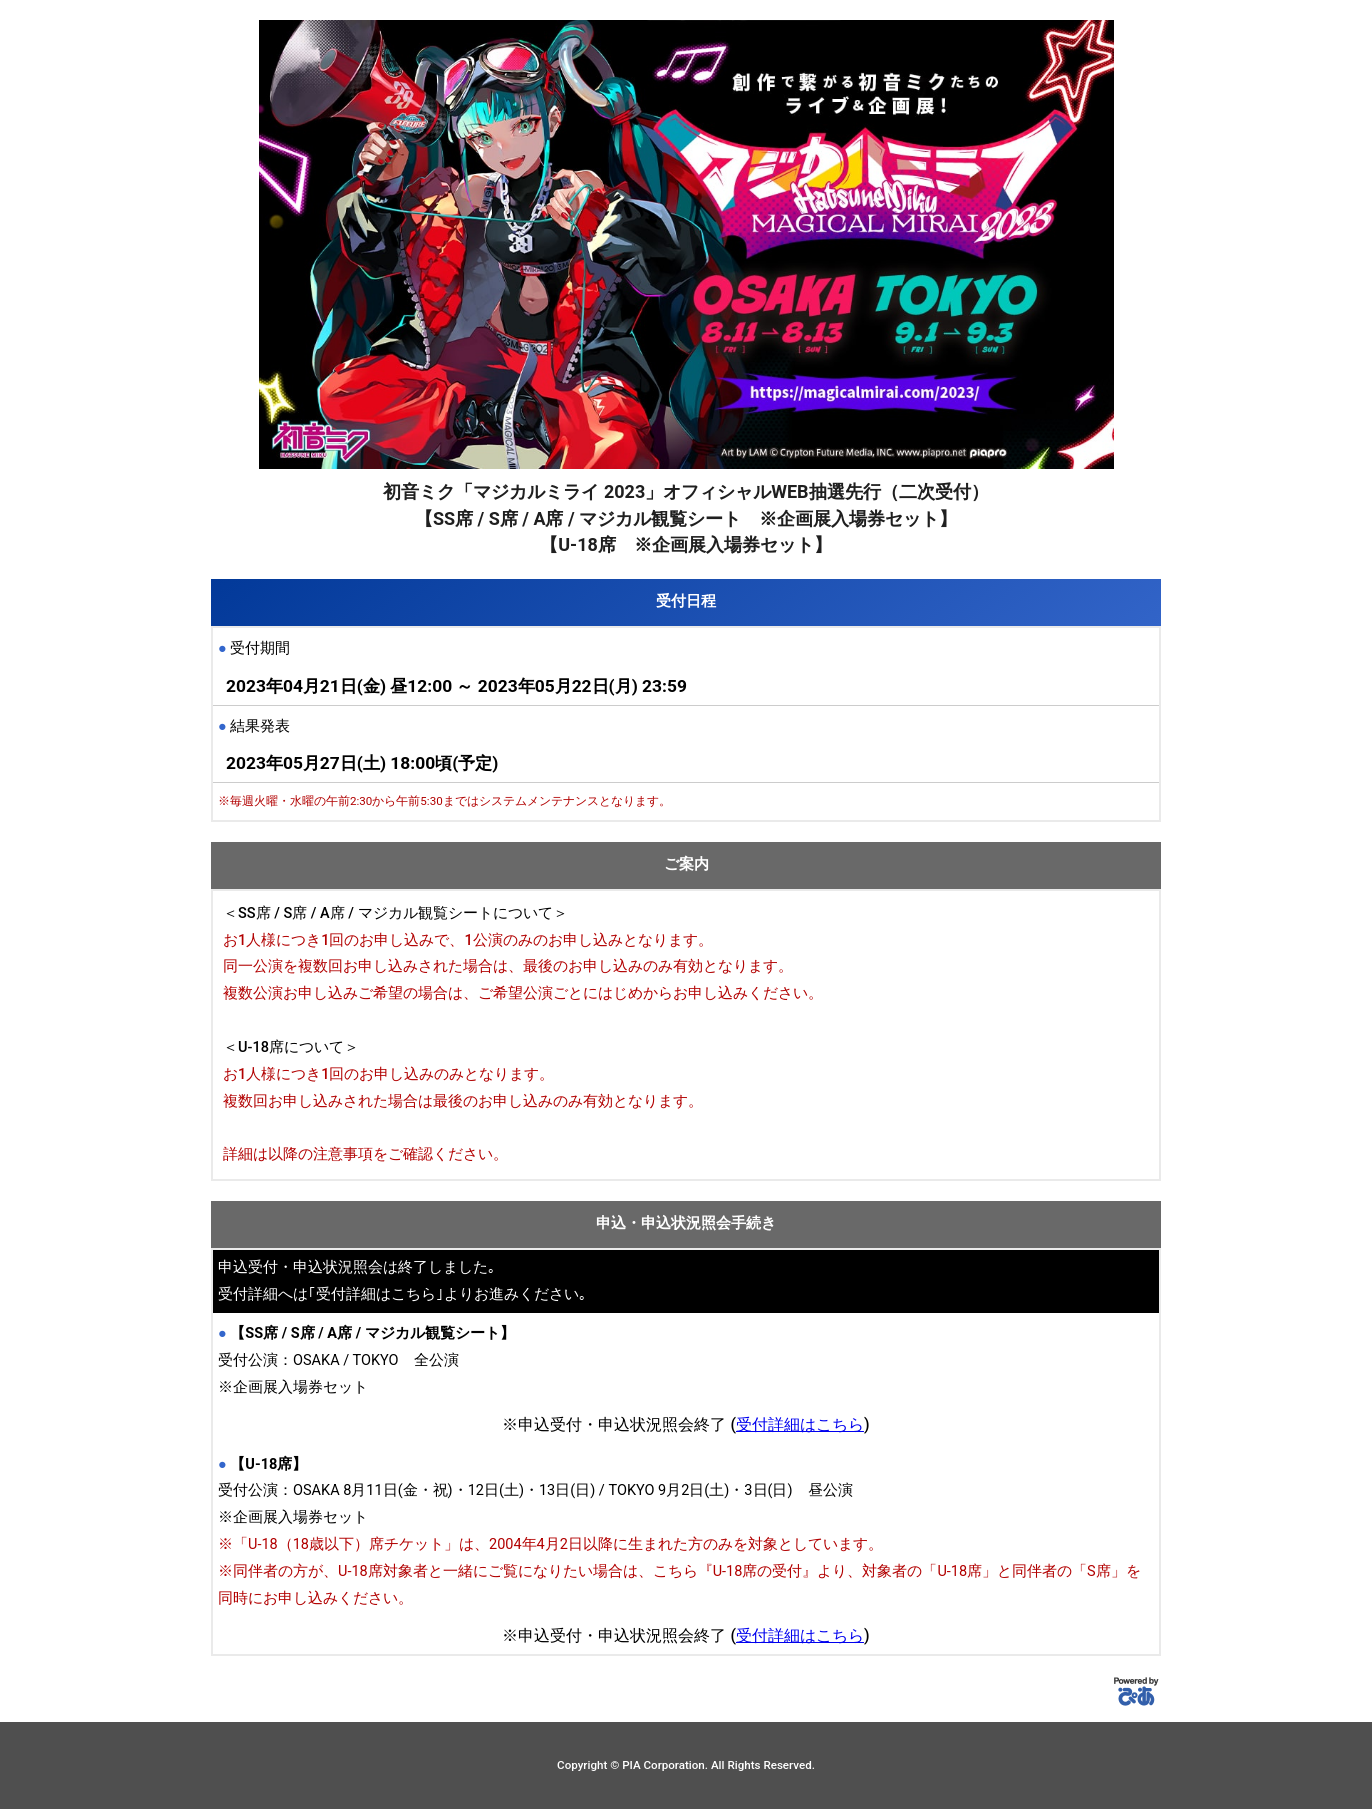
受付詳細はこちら (800, 1424)
